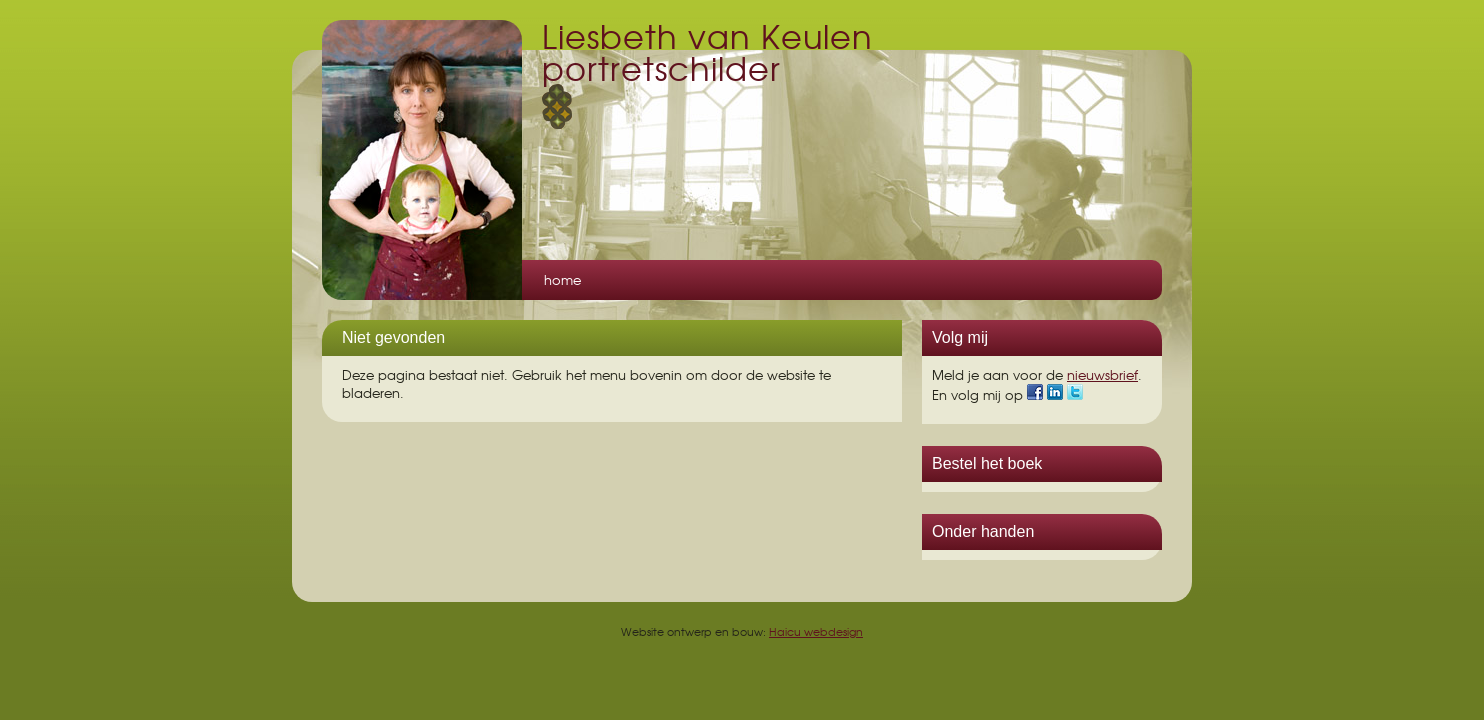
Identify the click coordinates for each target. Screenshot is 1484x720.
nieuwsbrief (1102, 374)
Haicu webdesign (816, 631)
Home (562, 279)
